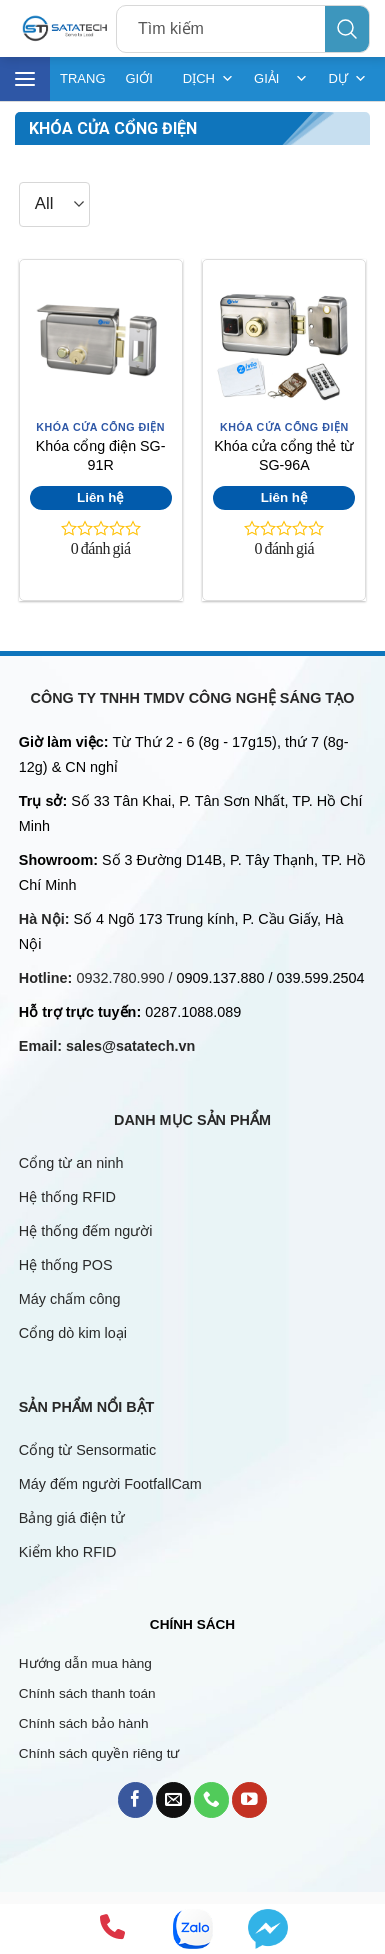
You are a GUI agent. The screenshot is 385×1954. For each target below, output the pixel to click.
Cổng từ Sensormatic (87, 1450)
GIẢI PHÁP (281, 79)
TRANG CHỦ (83, 86)
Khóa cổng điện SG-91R (101, 455)
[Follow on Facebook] (135, 1799)
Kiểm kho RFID (68, 1552)
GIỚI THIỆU (144, 86)
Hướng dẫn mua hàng (85, 1663)
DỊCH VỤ (208, 79)
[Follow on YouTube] (249, 1799)
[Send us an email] (173, 1799)
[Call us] (211, 1799)
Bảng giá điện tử (74, 1518)
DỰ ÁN (347, 79)
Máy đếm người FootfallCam (110, 1484)
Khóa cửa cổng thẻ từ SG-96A (284, 455)
